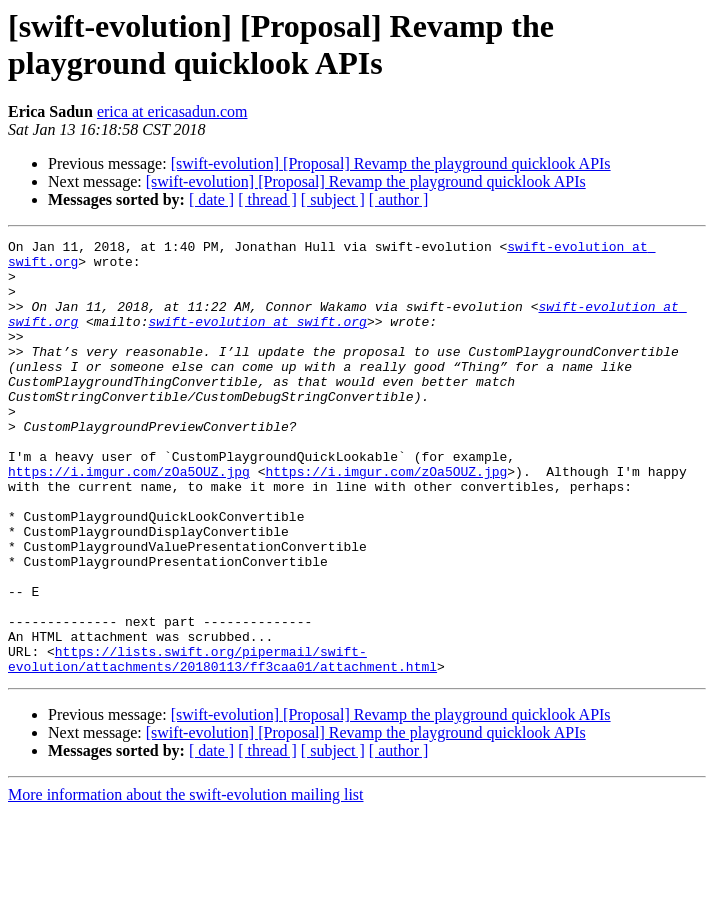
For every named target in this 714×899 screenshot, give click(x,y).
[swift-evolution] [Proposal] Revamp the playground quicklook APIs (391, 163)
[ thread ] (267, 199)
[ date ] (211, 199)
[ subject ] (333, 199)
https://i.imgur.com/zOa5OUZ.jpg (129, 519)
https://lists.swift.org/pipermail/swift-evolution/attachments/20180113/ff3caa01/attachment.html (222, 744)
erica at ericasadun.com (172, 111)
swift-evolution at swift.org (257, 339)
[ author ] (399, 199)
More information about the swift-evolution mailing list (186, 881)
